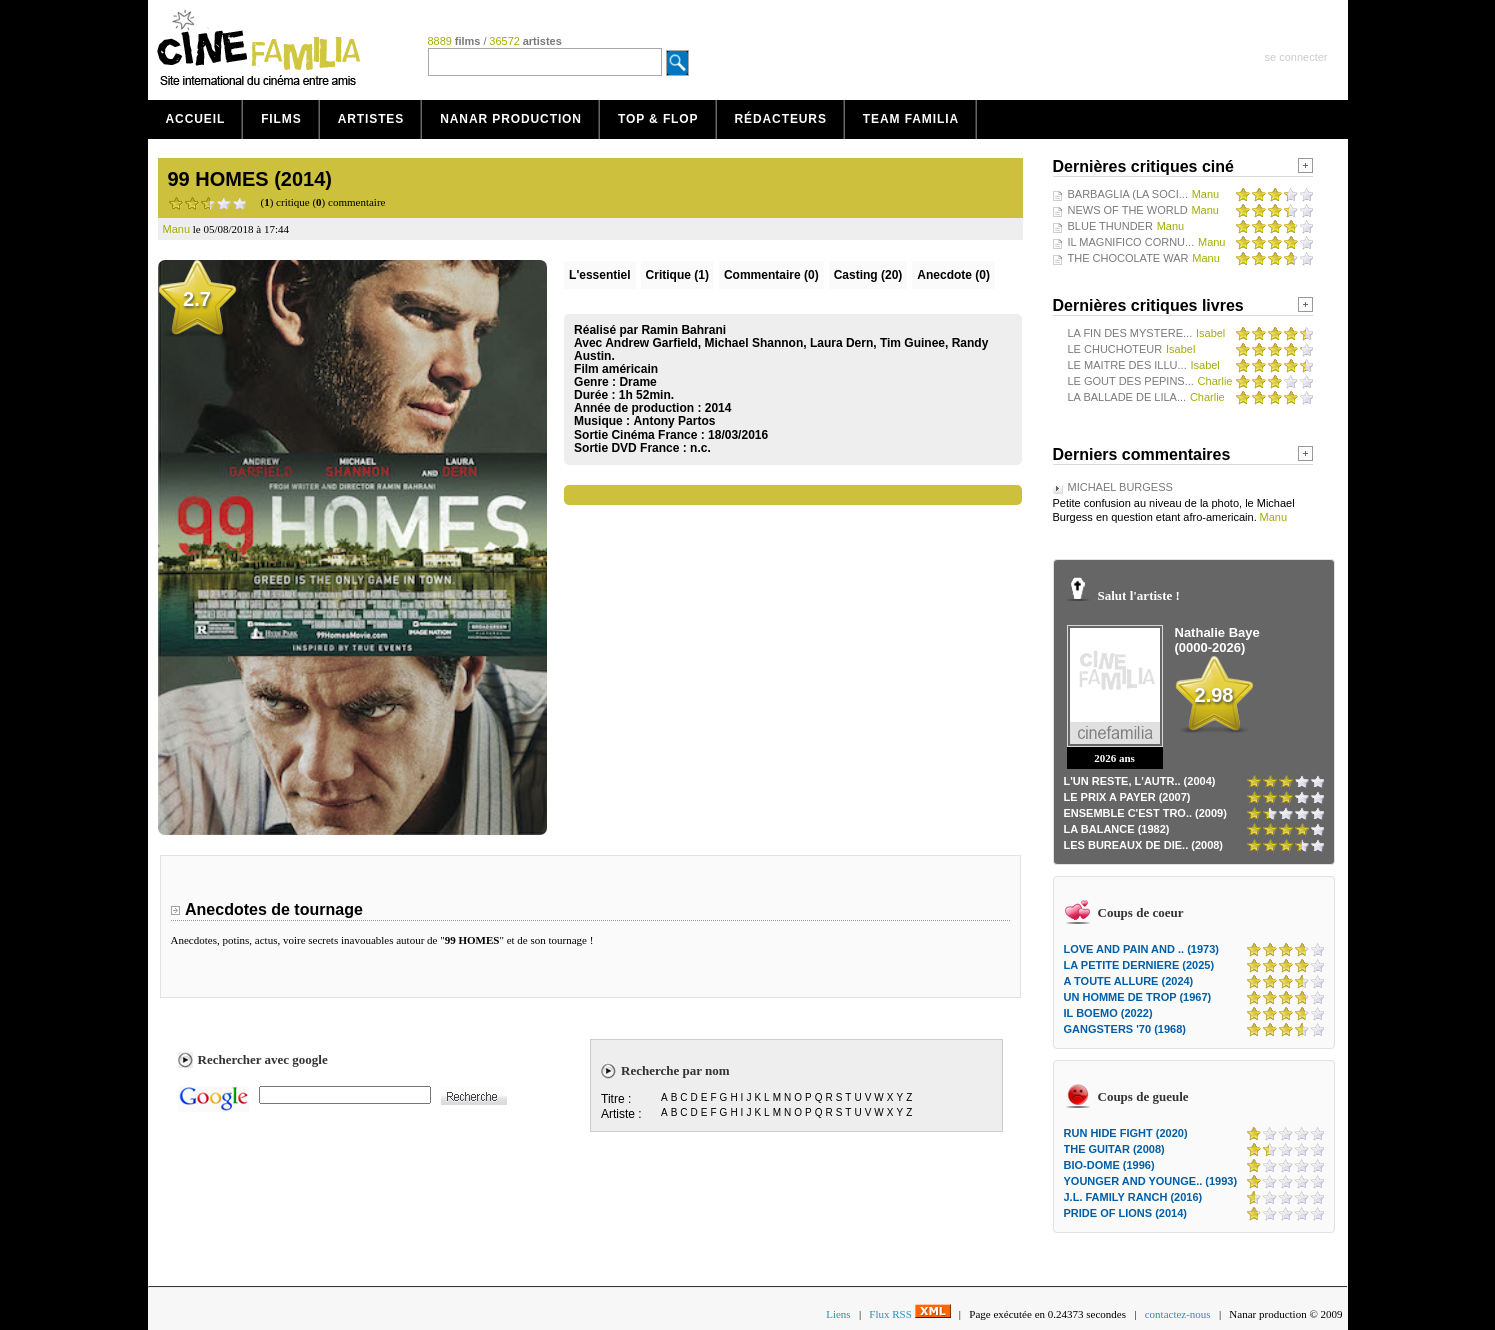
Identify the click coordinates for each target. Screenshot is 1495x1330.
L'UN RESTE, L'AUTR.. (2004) (1140, 781)
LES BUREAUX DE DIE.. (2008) (1144, 845)
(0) (771, 275)
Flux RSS (909, 1314)
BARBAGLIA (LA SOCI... (1128, 194)
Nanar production (511, 119)
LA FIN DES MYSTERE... (1130, 333)
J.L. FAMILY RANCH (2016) (1133, 1197)
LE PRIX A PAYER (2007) (1127, 797)
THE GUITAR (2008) (1114, 1149)
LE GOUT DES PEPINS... (1131, 381)
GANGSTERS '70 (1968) (1125, 1029)
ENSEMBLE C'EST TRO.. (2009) (1145, 813)
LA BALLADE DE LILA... (1127, 397)
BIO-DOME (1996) (1109, 1165)
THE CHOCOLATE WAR (1128, 258)
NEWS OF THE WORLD (1128, 210)
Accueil (196, 119)
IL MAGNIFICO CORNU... (1131, 242)
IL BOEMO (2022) (1108, 1013)
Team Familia (911, 119)
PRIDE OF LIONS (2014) (1125, 1213)
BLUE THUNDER (1110, 226)
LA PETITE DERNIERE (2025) (1139, 965)
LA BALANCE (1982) (1117, 829)
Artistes (371, 119)
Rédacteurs (781, 119)
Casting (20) (868, 275)
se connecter (1296, 57)
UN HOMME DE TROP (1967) (1138, 997)
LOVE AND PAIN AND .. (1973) (1141, 949)
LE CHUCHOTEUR (1115, 349)
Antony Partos (674, 421)
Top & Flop (658, 119)
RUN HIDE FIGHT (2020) (1126, 1133)
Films (281, 119)
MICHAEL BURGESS (1120, 487)
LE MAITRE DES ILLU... (1127, 365)
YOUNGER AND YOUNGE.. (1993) (1151, 1181)
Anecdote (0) (953, 275)
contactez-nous (1178, 1314)
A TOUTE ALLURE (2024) (1129, 981)
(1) (677, 275)
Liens (838, 1314)
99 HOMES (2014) (250, 179)
